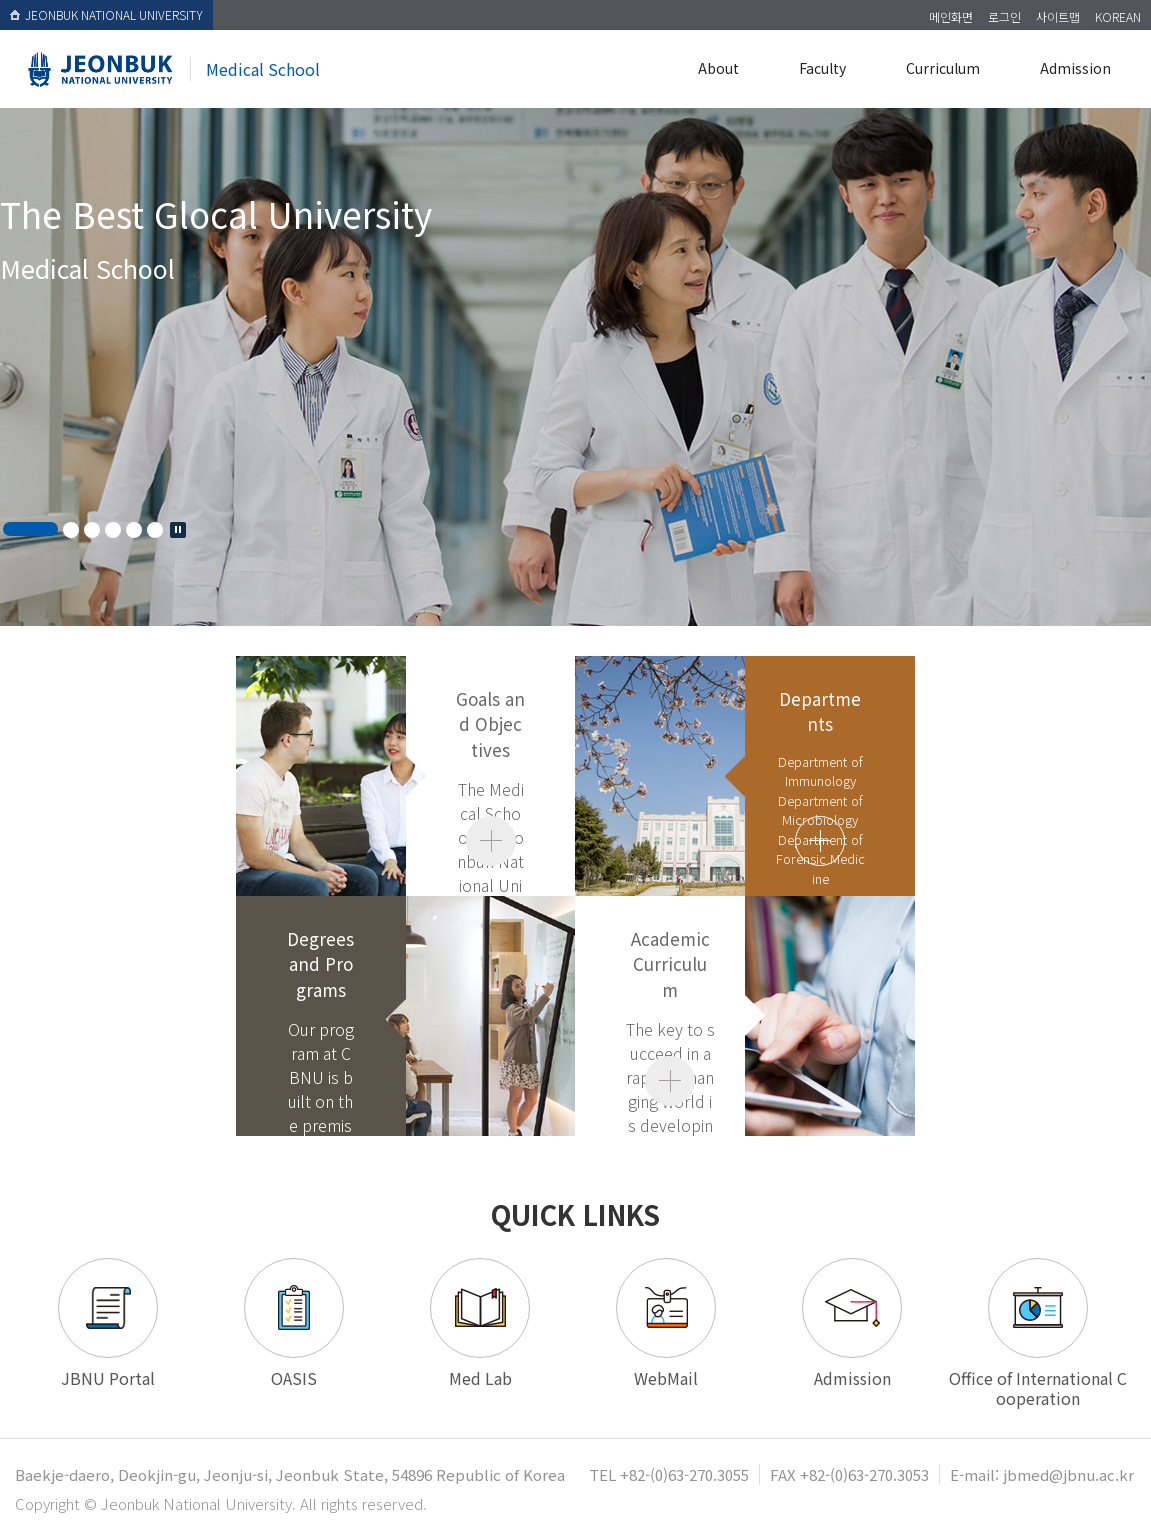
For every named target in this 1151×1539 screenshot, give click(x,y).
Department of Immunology (820, 771)
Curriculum (943, 68)
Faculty (822, 68)
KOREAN (1118, 16)
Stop (178, 530)
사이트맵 (1058, 16)
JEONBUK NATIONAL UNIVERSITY (106, 14)
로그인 (1004, 16)
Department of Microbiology (820, 810)
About (718, 68)
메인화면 (951, 16)
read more (820, 841)
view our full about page (491, 841)
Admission (1075, 68)
